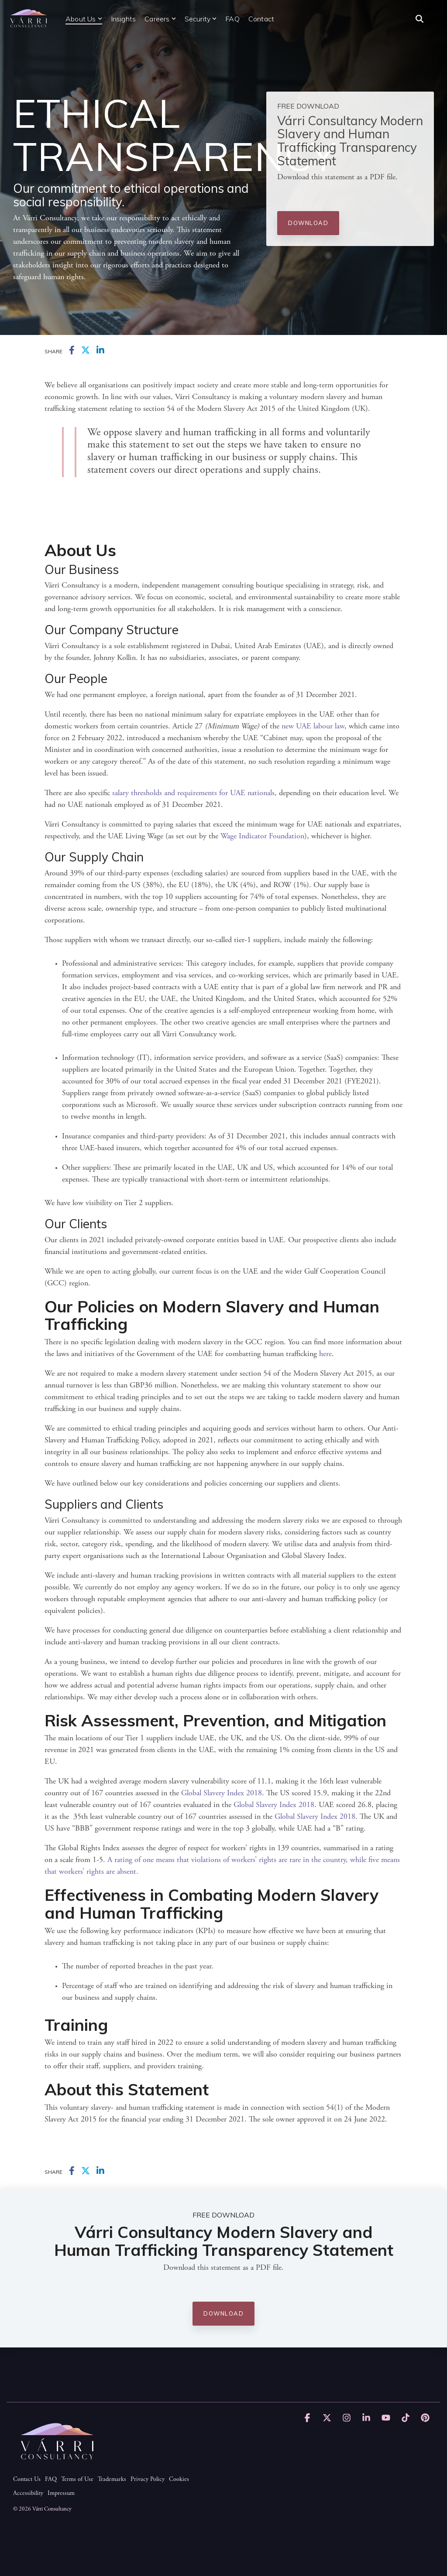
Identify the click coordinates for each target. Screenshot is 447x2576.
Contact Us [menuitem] (27, 2480)
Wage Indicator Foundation (262, 836)
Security (201, 18)
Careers (159, 18)
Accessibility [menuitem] (28, 2494)
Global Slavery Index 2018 (221, 1793)
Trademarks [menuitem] (112, 2480)
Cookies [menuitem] (179, 2480)
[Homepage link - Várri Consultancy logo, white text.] (56, 2465)
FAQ (232, 18)
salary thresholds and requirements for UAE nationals (193, 793)
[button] (308, 2419)
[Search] (419, 18)
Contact (261, 18)
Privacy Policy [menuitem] (148, 2480)
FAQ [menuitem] (51, 2480)
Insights (123, 18)
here (325, 1354)
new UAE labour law (313, 727)
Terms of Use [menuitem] (77, 2480)
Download (308, 222)
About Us (83, 18)
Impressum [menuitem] (61, 2494)
